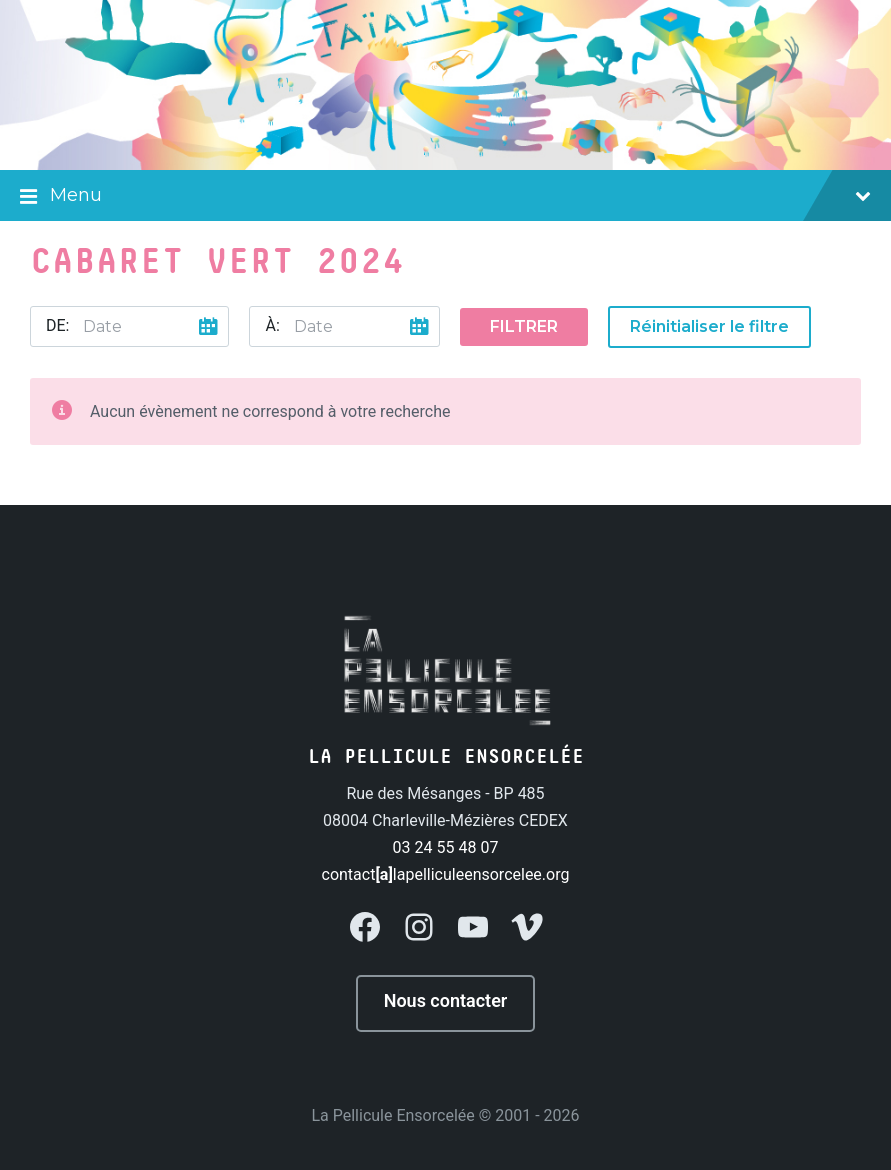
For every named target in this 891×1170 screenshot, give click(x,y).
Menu (445, 197)
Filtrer (524, 326)
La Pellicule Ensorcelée (392, 1115)
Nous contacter (446, 1000)
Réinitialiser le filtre (709, 326)
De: (57, 325)
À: (272, 325)
